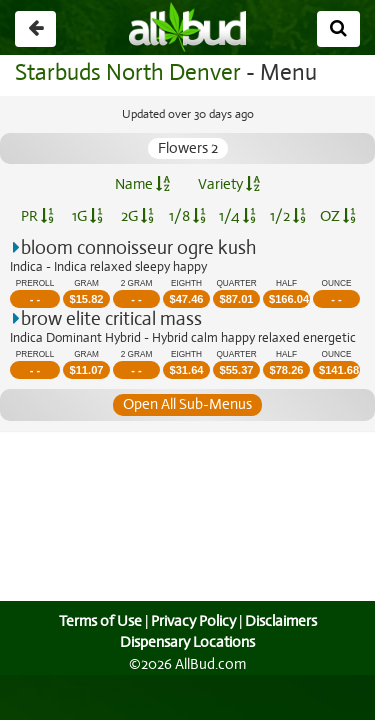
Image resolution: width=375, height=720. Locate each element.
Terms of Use (97, 621)
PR (37, 216)
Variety (229, 184)
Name (142, 184)
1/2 (288, 216)
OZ (337, 216)
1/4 (237, 216)
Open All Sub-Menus (187, 404)
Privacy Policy (193, 621)
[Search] (338, 29)
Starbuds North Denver (127, 72)
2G (137, 216)
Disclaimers (282, 621)
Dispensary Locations (188, 642)
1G (88, 216)
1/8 (187, 216)
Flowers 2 (187, 148)
